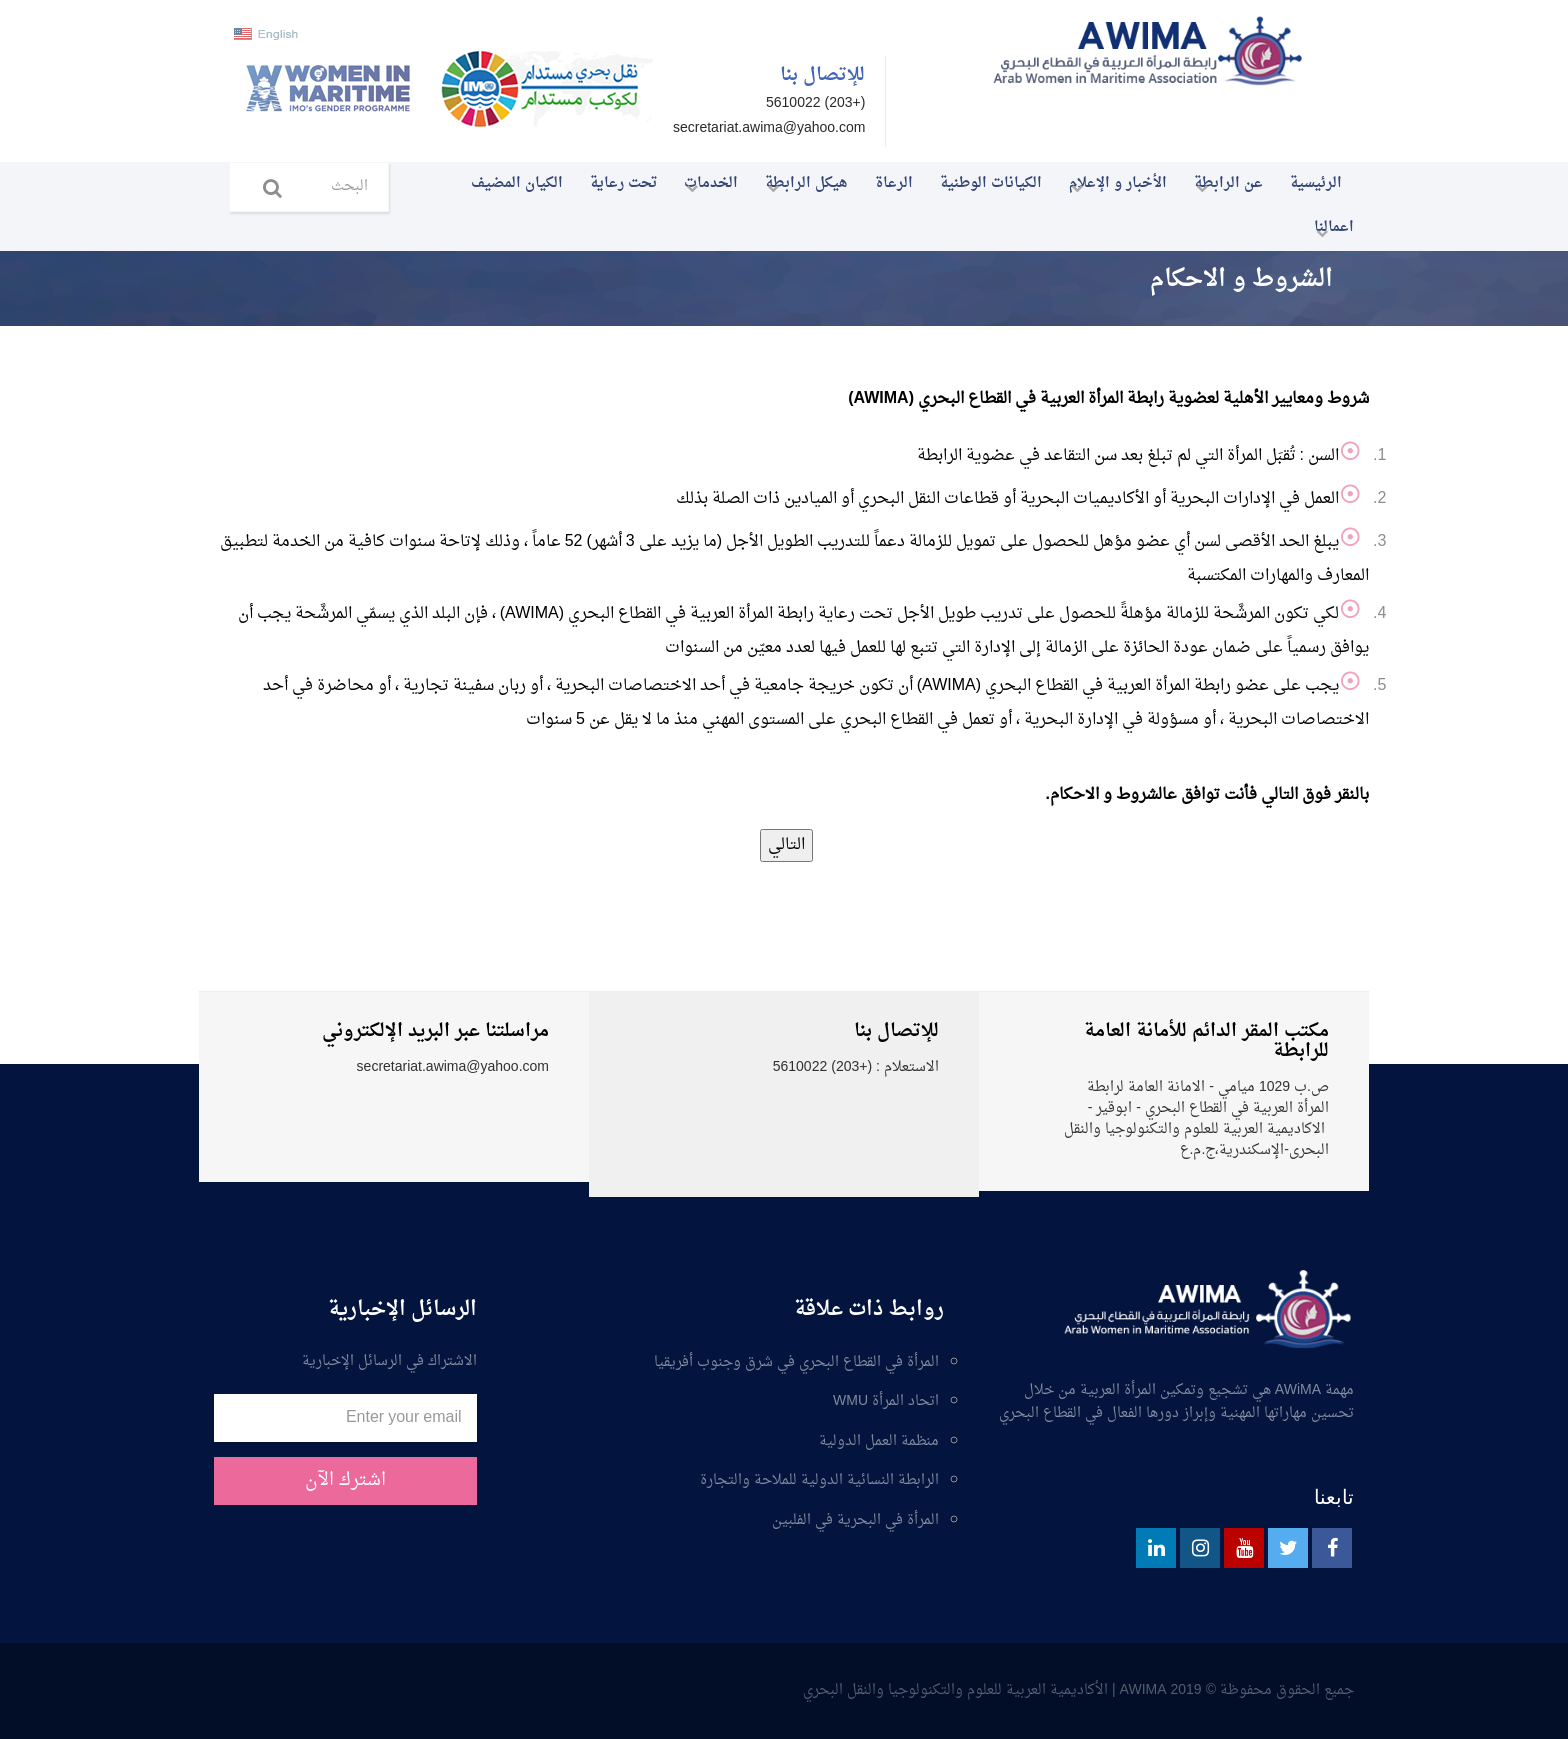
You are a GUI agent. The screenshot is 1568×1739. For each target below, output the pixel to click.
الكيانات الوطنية (991, 183)
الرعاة (894, 183)
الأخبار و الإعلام (1112, 187)
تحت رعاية (623, 183)
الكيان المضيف (517, 183)
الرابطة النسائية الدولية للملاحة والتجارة (819, 1482)
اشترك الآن (345, 1480)
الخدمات (705, 187)
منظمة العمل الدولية (879, 1443)
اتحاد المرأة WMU (886, 1403)
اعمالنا (1328, 231)
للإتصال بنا (822, 75)
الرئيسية (1316, 183)
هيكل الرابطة (800, 187)
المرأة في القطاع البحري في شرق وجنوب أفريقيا (796, 1364)
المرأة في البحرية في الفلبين (855, 1522)
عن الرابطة (1222, 187)
